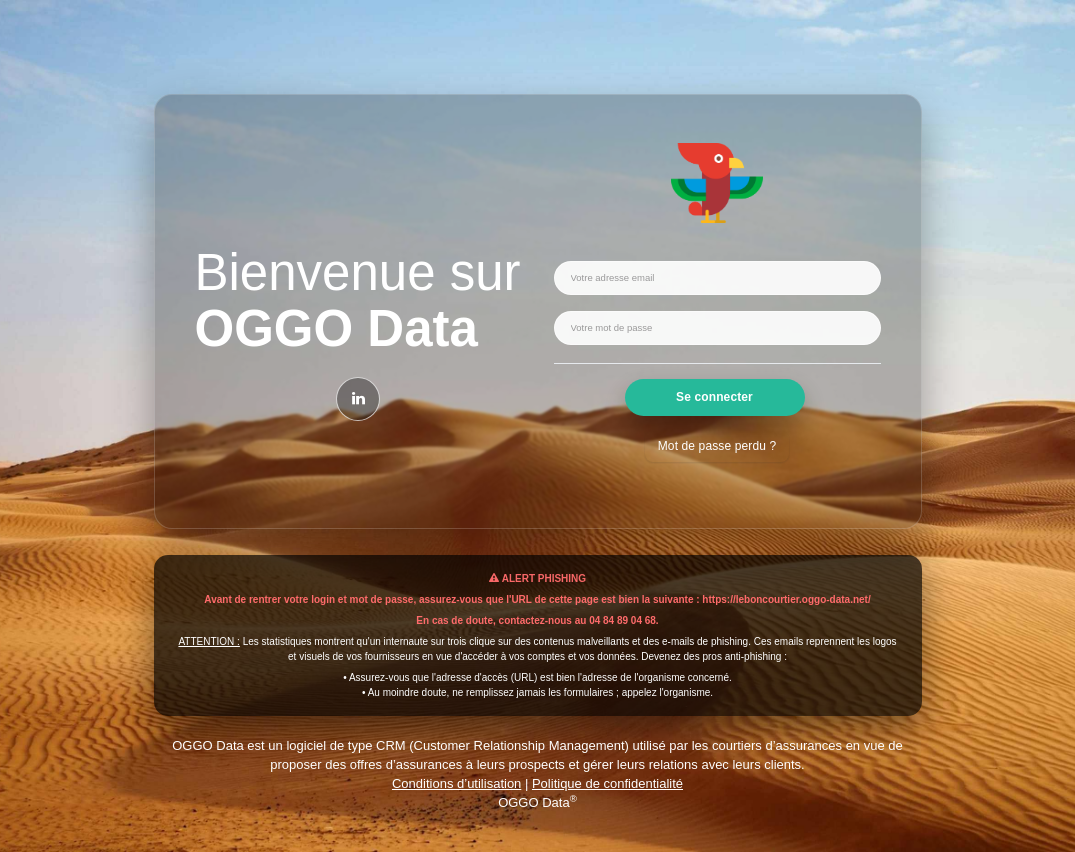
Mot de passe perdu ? (717, 446)
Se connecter (714, 397)
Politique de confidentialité (607, 783)
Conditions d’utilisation (456, 783)
